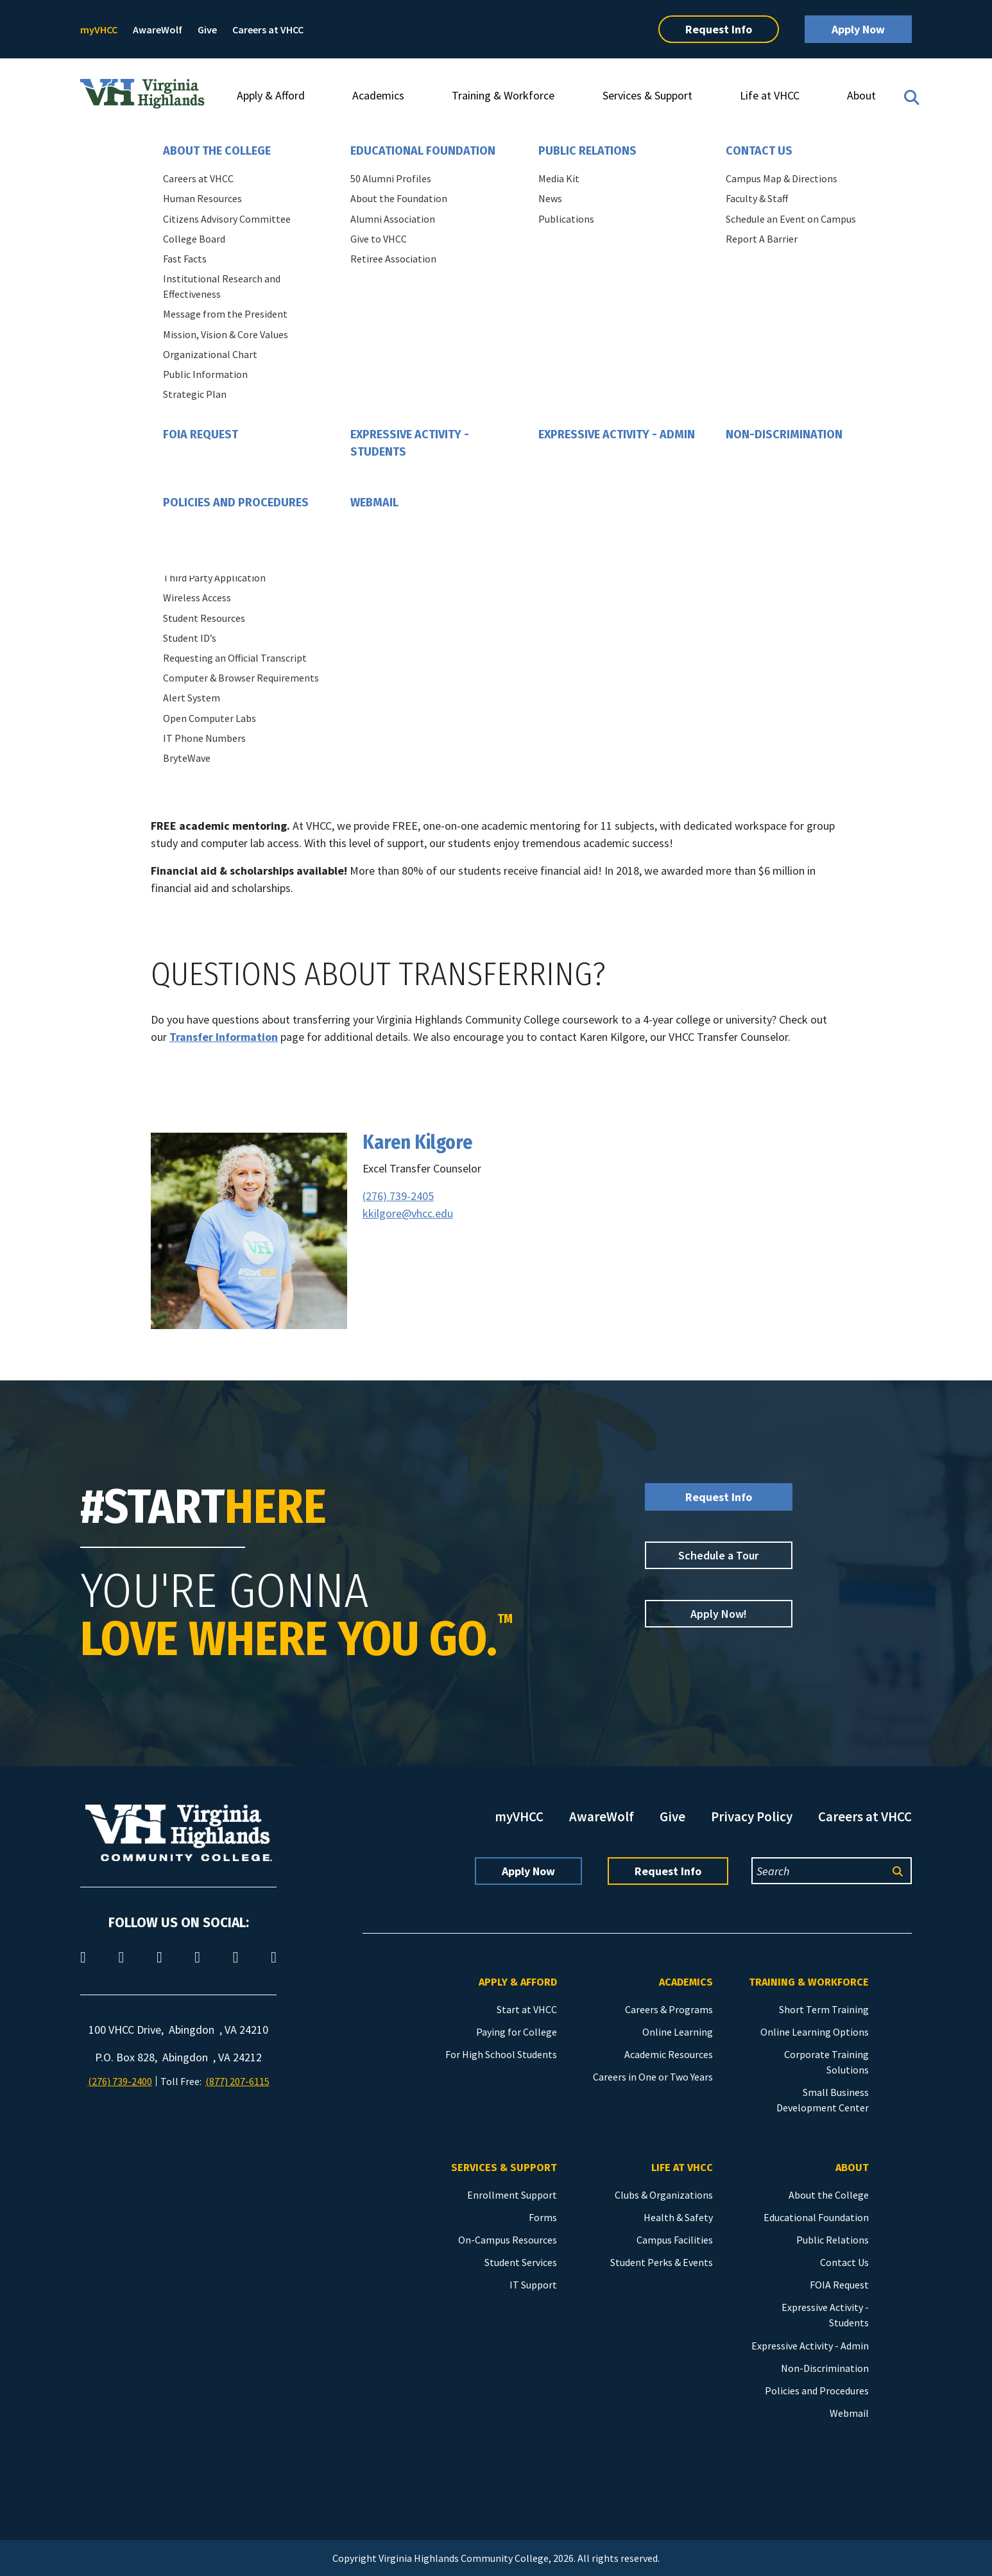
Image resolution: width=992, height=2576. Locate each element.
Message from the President (225, 313)
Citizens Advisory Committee (227, 218)
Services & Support (647, 95)
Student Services (520, 2262)
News (550, 198)
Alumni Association (392, 218)
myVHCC (98, 29)
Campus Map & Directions (781, 178)
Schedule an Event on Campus (791, 218)
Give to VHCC (378, 238)
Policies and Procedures (236, 502)
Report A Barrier (762, 238)
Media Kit (558, 178)
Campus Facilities (675, 2239)
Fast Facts (185, 258)
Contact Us (759, 151)
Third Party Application (214, 577)
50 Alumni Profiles (390, 178)
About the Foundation (398, 198)
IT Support (533, 2284)
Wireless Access (197, 597)
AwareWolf (157, 29)
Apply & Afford (271, 95)
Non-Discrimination (784, 434)
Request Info (718, 29)
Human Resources (202, 198)
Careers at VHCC (268, 29)
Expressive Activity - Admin (616, 434)
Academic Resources (668, 2054)
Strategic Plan (195, 394)
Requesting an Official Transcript (235, 657)
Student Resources (204, 618)
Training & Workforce (503, 95)
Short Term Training (824, 2009)
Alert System (191, 697)
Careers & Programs (669, 2009)
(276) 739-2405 (398, 1196)
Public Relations (587, 151)
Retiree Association (393, 258)
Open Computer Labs (209, 718)
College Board (194, 238)
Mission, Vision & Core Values (225, 334)
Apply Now (858, 29)
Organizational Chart (210, 354)
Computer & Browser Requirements (241, 677)
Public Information (205, 374)
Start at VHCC (527, 2009)
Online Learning (677, 2031)
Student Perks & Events (661, 2262)
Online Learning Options (814, 2031)
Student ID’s (189, 637)
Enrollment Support (512, 2194)
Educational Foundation (422, 151)
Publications (566, 218)
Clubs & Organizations (664, 2194)
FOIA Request (200, 434)
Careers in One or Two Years (653, 2076)
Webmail (374, 502)
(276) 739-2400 (120, 2081)
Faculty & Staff (757, 198)
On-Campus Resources (507, 2239)
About (861, 95)
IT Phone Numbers (204, 738)
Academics (378, 95)
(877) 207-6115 (237, 2081)
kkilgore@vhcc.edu (408, 1213)
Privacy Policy (751, 1816)
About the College (217, 151)
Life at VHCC (770, 95)
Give (207, 29)
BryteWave (186, 757)
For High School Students (501, 2054)
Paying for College (516, 2031)
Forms (543, 2217)
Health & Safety (678, 2217)
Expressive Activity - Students (409, 443)
